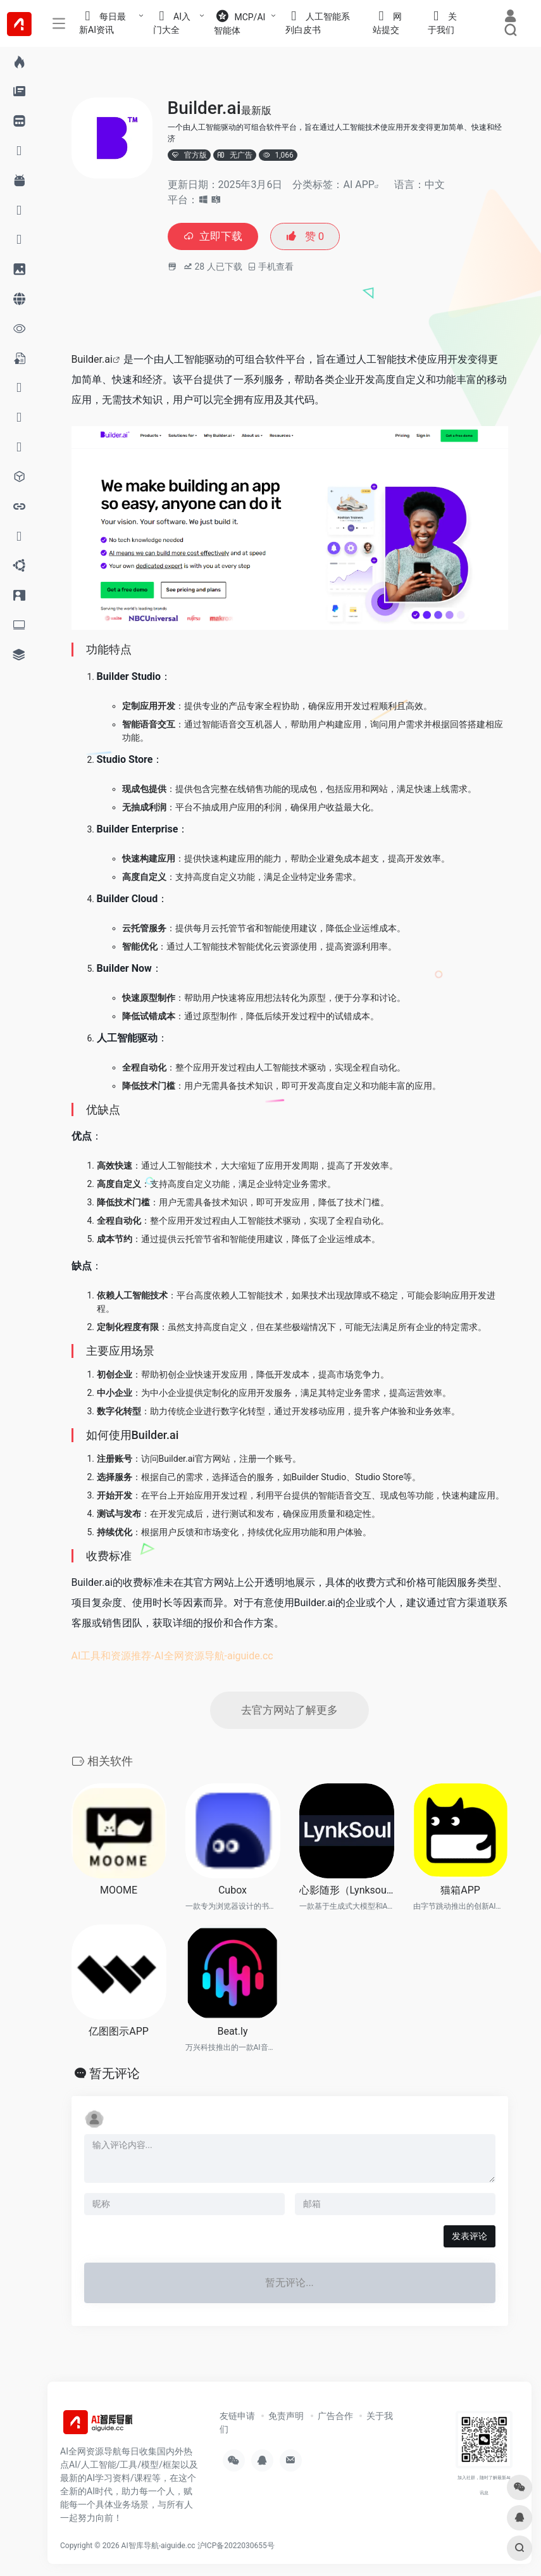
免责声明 (286, 2418)
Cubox (232, 1893)
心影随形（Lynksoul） (346, 1893)
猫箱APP (460, 1893)
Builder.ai (92, 361)
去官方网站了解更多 (290, 1712)
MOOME (118, 1893)
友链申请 (237, 2418)
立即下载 (214, 237)
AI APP (358, 185)
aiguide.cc (250, 1657)
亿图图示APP (119, 2034)
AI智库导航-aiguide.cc (158, 2547)
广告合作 (335, 2418)
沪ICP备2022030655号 (236, 2547)
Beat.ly (232, 2034)
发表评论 (469, 2238)
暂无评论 (114, 2075)
